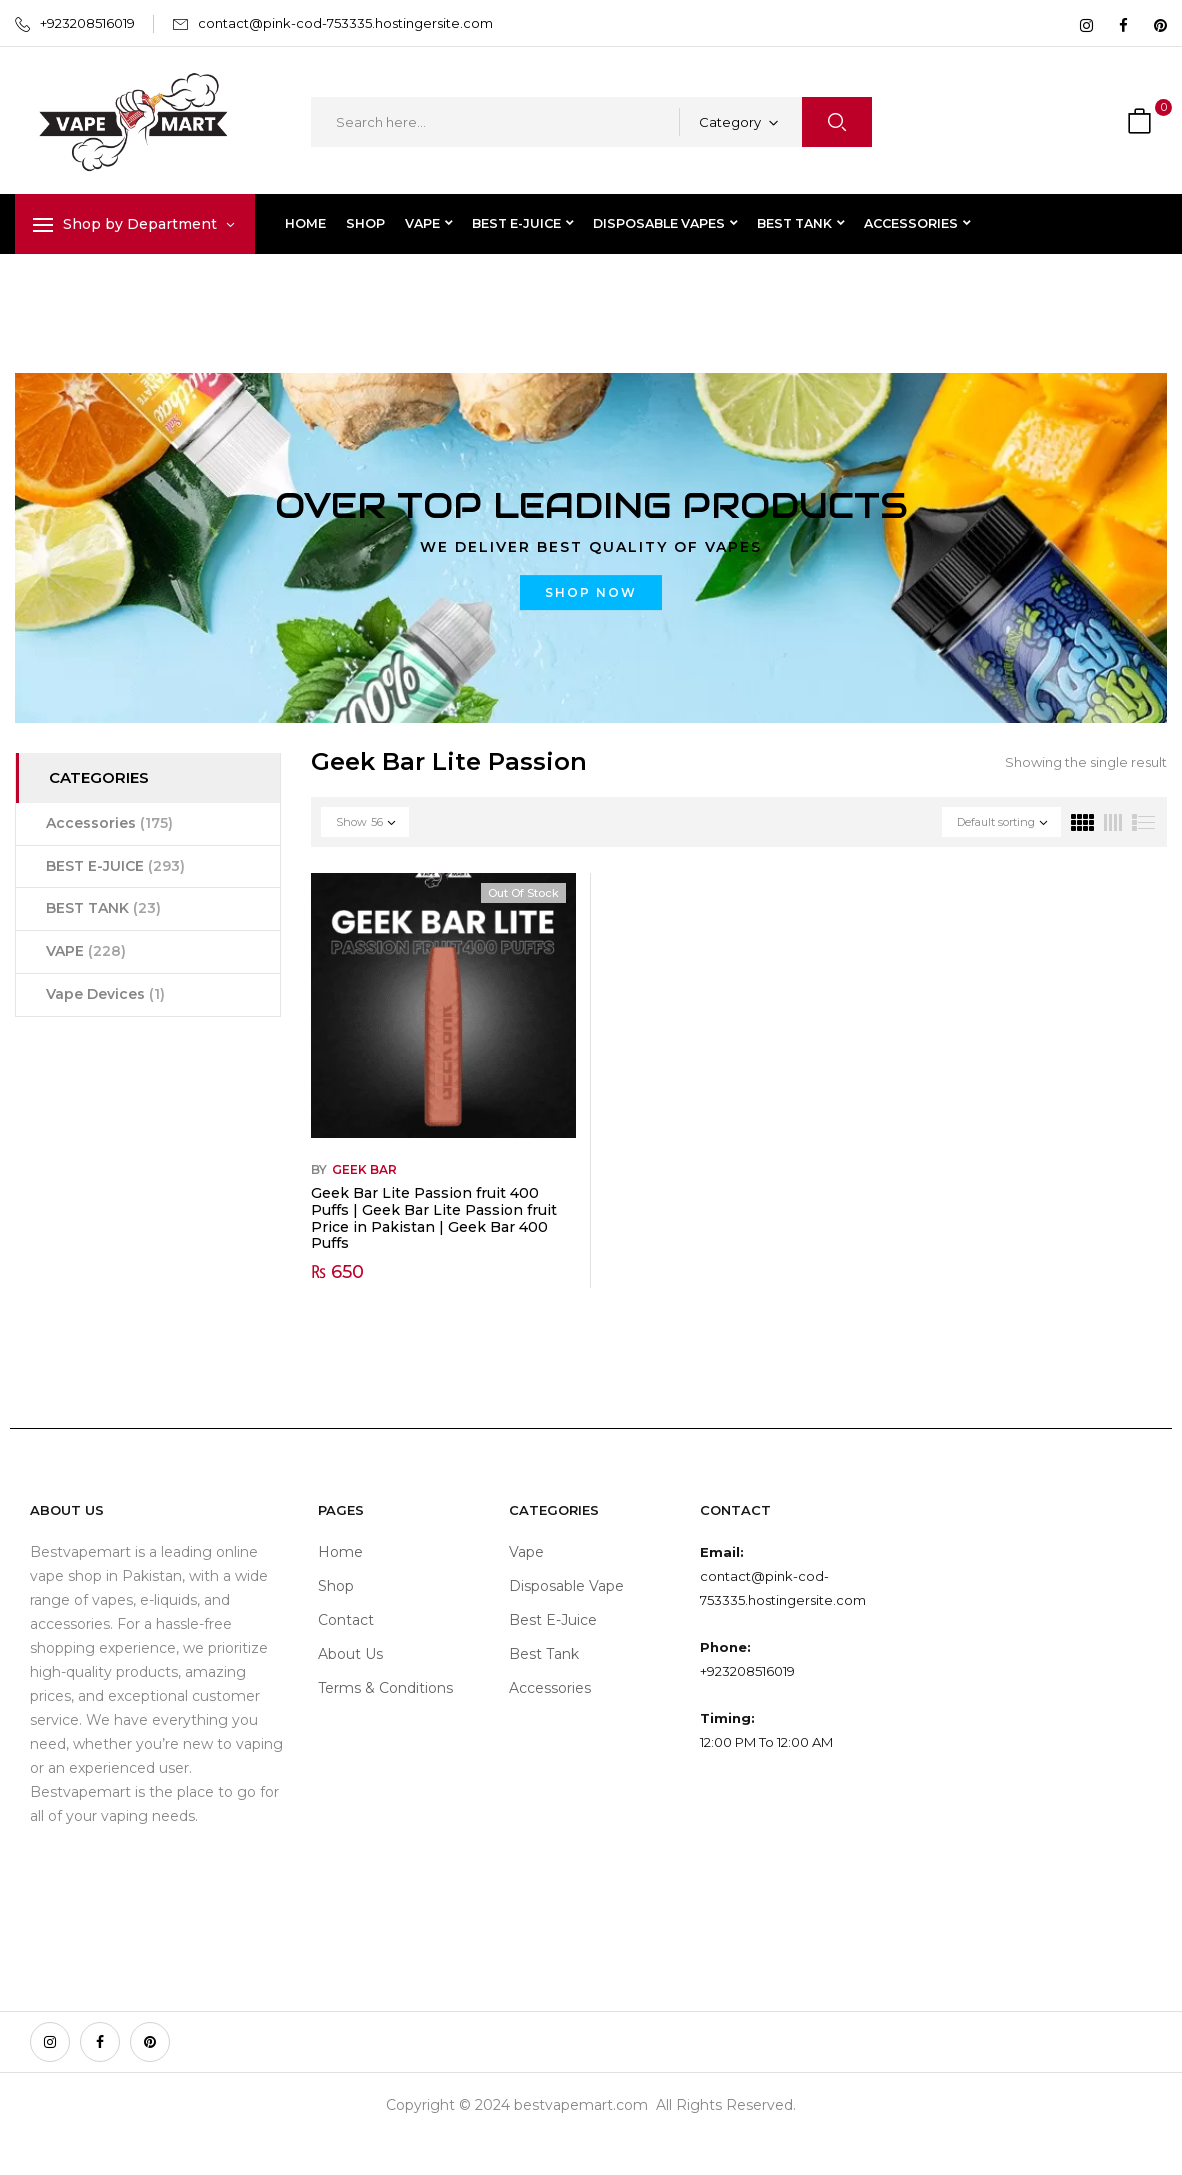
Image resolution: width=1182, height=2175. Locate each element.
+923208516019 (87, 23)
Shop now (591, 592)
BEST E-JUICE (115, 866)
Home (37, 295)
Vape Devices (105, 994)
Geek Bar (364, 1169)
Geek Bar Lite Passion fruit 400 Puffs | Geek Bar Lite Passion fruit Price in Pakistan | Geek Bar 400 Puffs (434, 1218)
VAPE (86, 951)
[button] (1142, 122)
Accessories (109, 823)
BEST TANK (103, 908)
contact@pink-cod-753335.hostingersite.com (345, 23)
